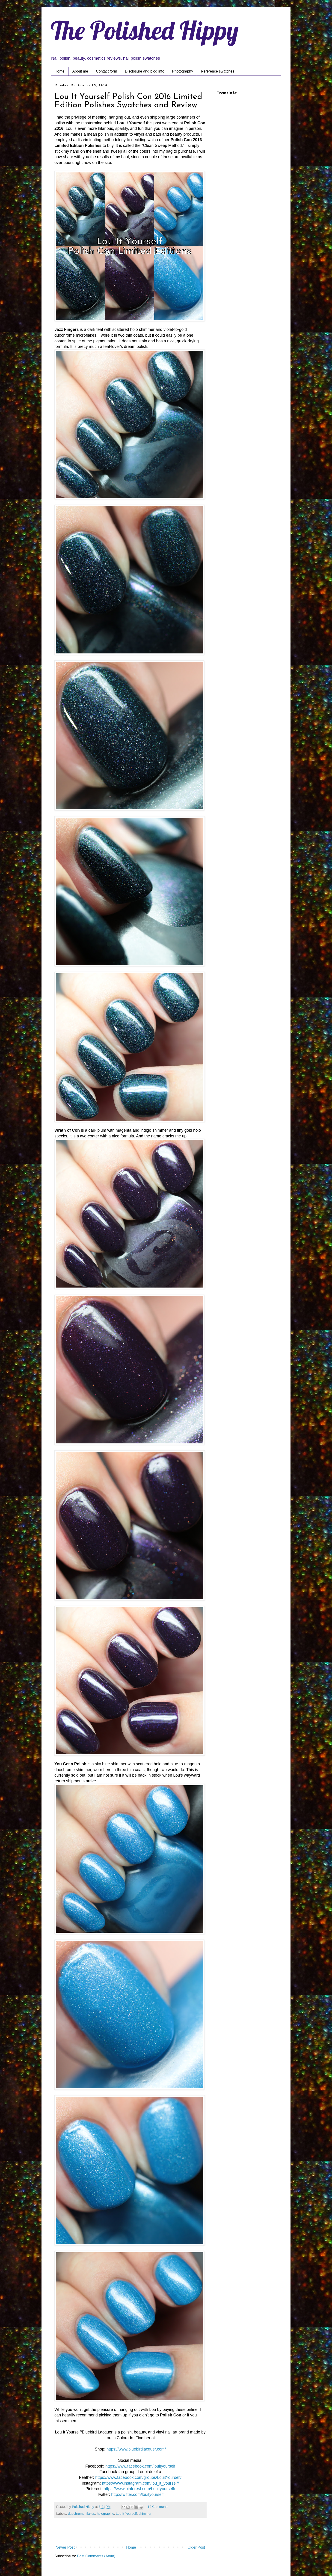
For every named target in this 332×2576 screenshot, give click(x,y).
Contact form (106, 71)
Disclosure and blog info (144, 71)
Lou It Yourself (126, 2513)
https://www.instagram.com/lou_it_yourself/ (140, 2483)
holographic (105, 2513)
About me (80, 71)
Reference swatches (217, 71)
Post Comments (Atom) (96, 2556)
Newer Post (65, 2547)
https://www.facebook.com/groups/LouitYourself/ (138, 2477)
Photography (182, 71)
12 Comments (158, 2507)
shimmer (145, 2513)
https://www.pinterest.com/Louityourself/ (139, 2488)
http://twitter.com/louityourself (137, 2494)
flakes (90, 2513)
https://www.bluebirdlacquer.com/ (136, 2449)
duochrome (76, 2513)
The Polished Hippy (145, 30)
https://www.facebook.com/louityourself (140, 2466)
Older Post (196, 2547)
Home (60, 71)
